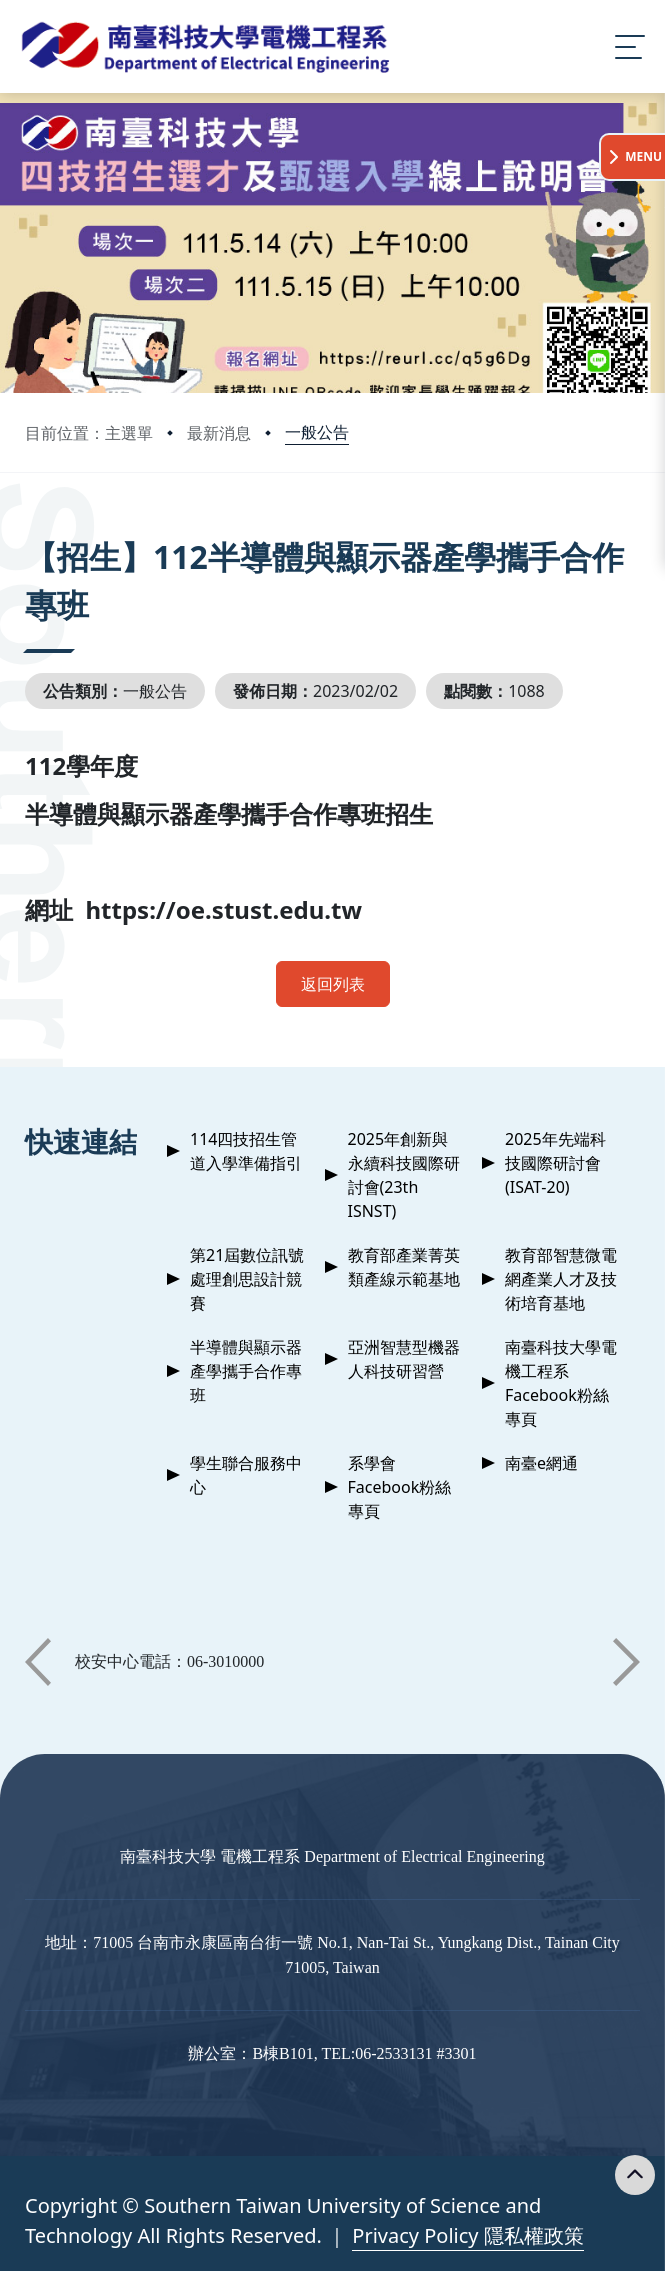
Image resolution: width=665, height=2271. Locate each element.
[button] (38, 1662)
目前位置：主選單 (89, 433)
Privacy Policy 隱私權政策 (467, 2235)
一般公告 (317, 432)
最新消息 (219, 433)
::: (30, 529)
